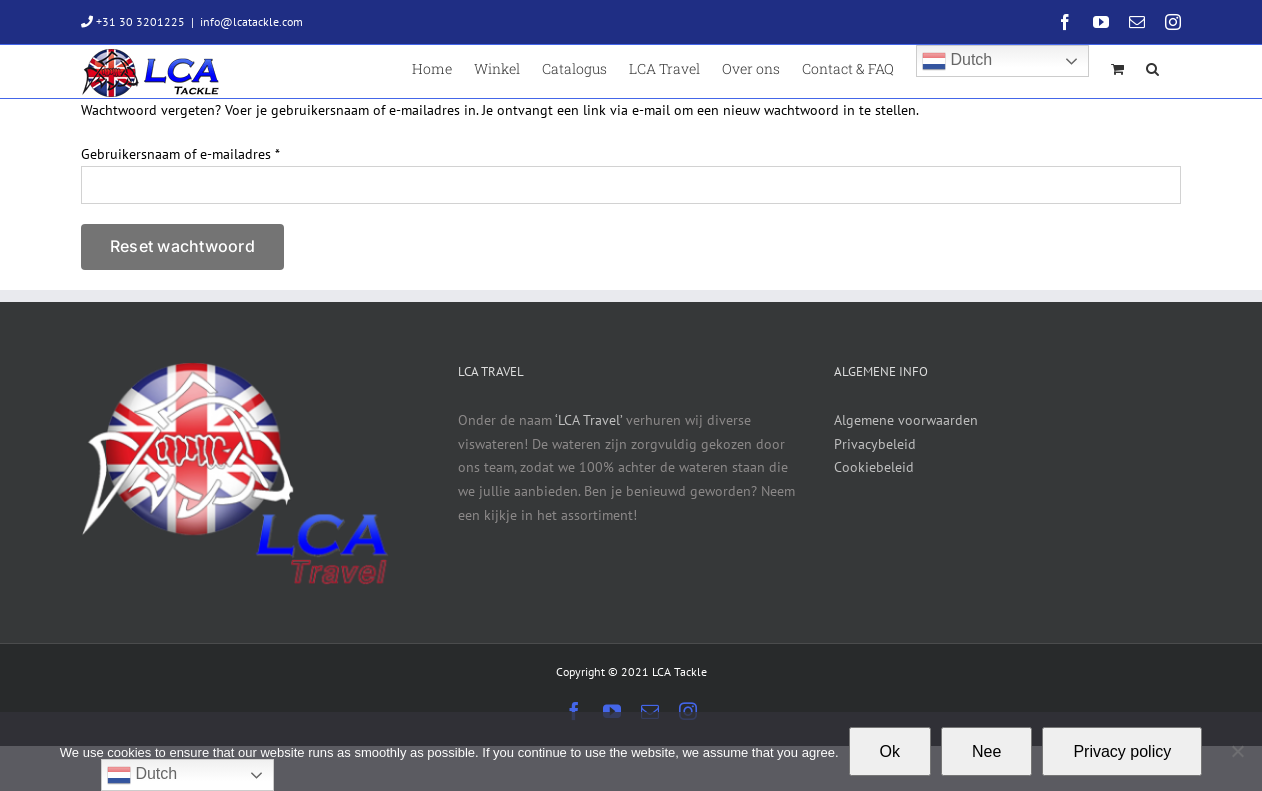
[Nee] (1237, 751)
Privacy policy (1122, 751)
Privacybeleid (875, 444)
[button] (1152, 67)
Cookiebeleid (874, 467)
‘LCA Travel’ (588, 420)
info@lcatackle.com (251, 21)
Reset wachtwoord (182, 246)
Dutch (957, 61)
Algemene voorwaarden (906, 420)
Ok (890, 751)
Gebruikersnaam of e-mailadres (180, 154)
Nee (986, 751)
